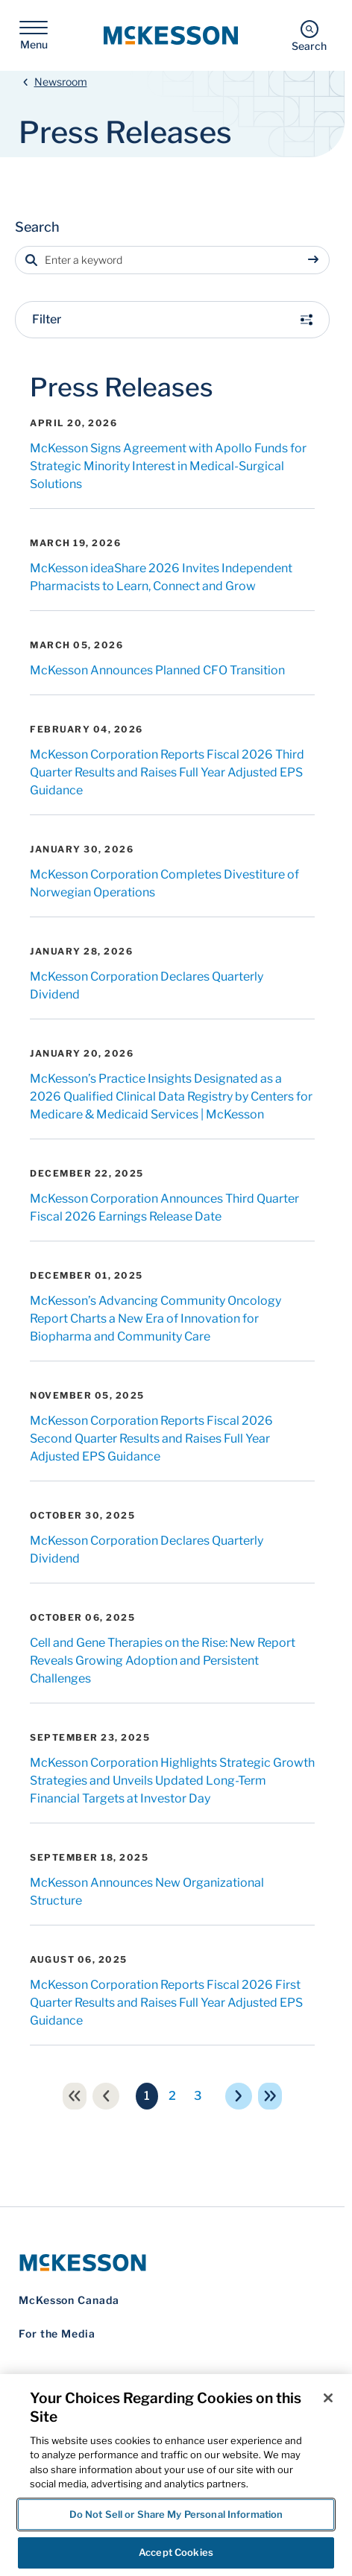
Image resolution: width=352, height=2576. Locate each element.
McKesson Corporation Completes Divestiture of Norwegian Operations (164, 815)
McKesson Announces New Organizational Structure (147, 1823)
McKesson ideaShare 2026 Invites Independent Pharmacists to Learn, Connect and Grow (161, 509)
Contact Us (42, 2350)
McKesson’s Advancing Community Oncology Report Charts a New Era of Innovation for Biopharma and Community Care (155, 1250)
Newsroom (60, 13)
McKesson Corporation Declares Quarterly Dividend (146, 917)
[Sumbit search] (316, 191)
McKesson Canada (69, 2231)
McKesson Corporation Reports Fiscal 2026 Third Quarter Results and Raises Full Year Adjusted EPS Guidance (167, 704)
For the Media (57, 2265)
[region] (176, 2475)
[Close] (328, 2398)
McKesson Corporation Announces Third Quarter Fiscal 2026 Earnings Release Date (164, 1139)
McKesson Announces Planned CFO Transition (157, 602)
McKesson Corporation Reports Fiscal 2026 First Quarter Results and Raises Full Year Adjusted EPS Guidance (166, 1934)
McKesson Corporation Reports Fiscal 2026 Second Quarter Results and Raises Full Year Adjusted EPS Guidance (151, 1370)
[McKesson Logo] (172, 2194)
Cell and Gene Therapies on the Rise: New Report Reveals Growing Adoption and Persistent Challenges (162, 1592)
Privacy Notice (50, 2370)
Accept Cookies (176, 2552)
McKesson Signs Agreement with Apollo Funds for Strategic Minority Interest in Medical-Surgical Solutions (168, 398)
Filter (172, 251)
